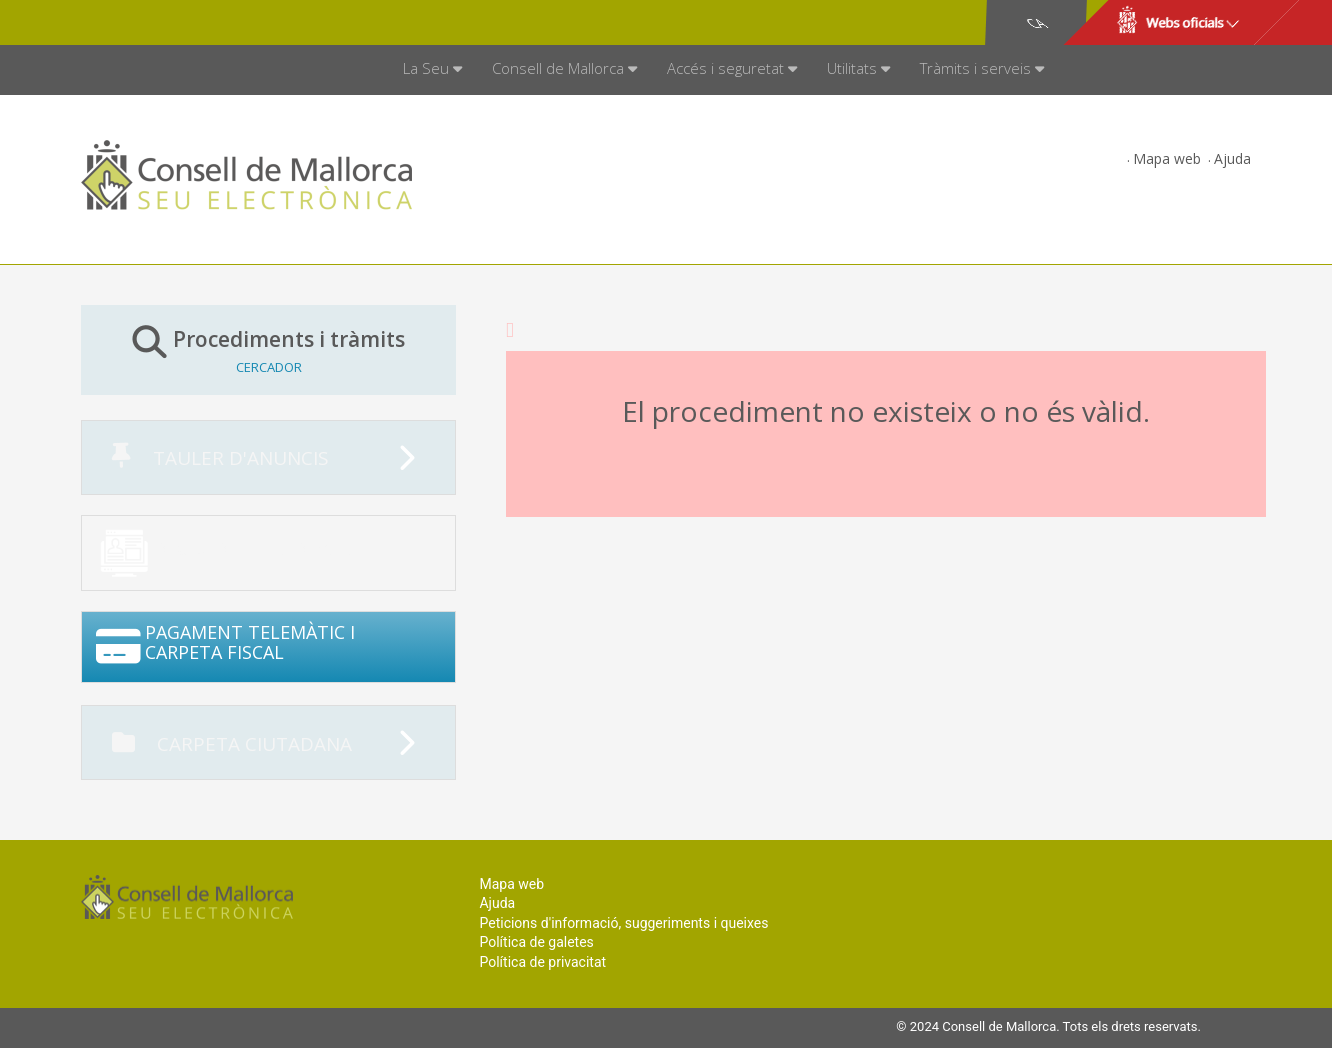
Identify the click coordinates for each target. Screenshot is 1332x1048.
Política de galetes (536, 942)
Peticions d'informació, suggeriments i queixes (623, 923)
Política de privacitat (542, 962)
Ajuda (1232, 158)
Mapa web (1167, 158)
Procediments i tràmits (268, 349)
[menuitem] (432, 70)
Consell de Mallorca (149, 23)
